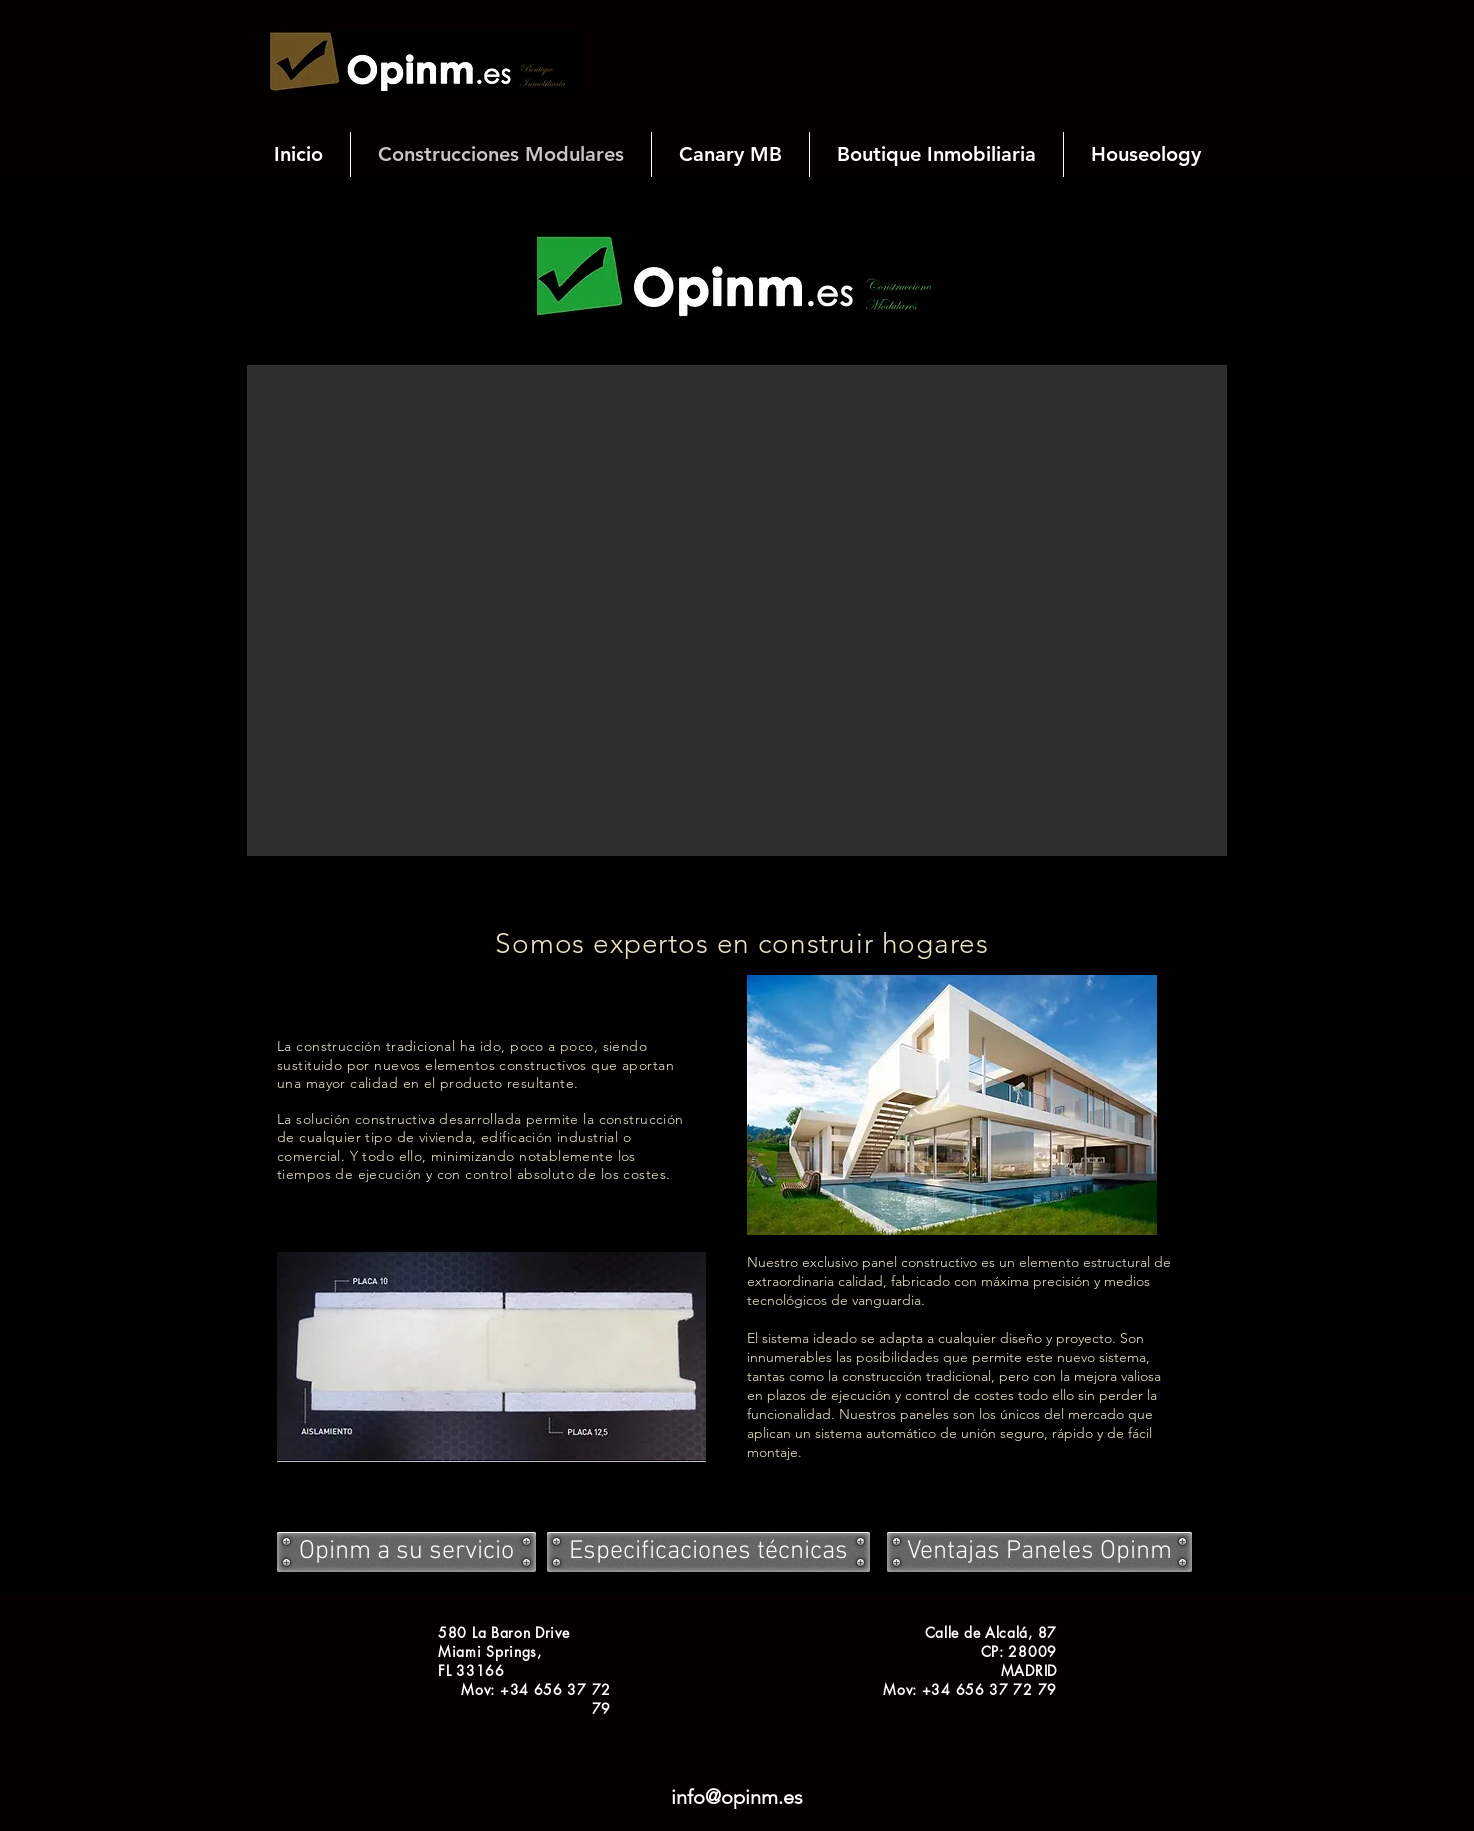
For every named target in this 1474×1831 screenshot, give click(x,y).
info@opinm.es (737, 1797)
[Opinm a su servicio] (406, 1552)
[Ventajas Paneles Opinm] (1039, 1552)
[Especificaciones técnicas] (708, 1552)
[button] (737, 610)
